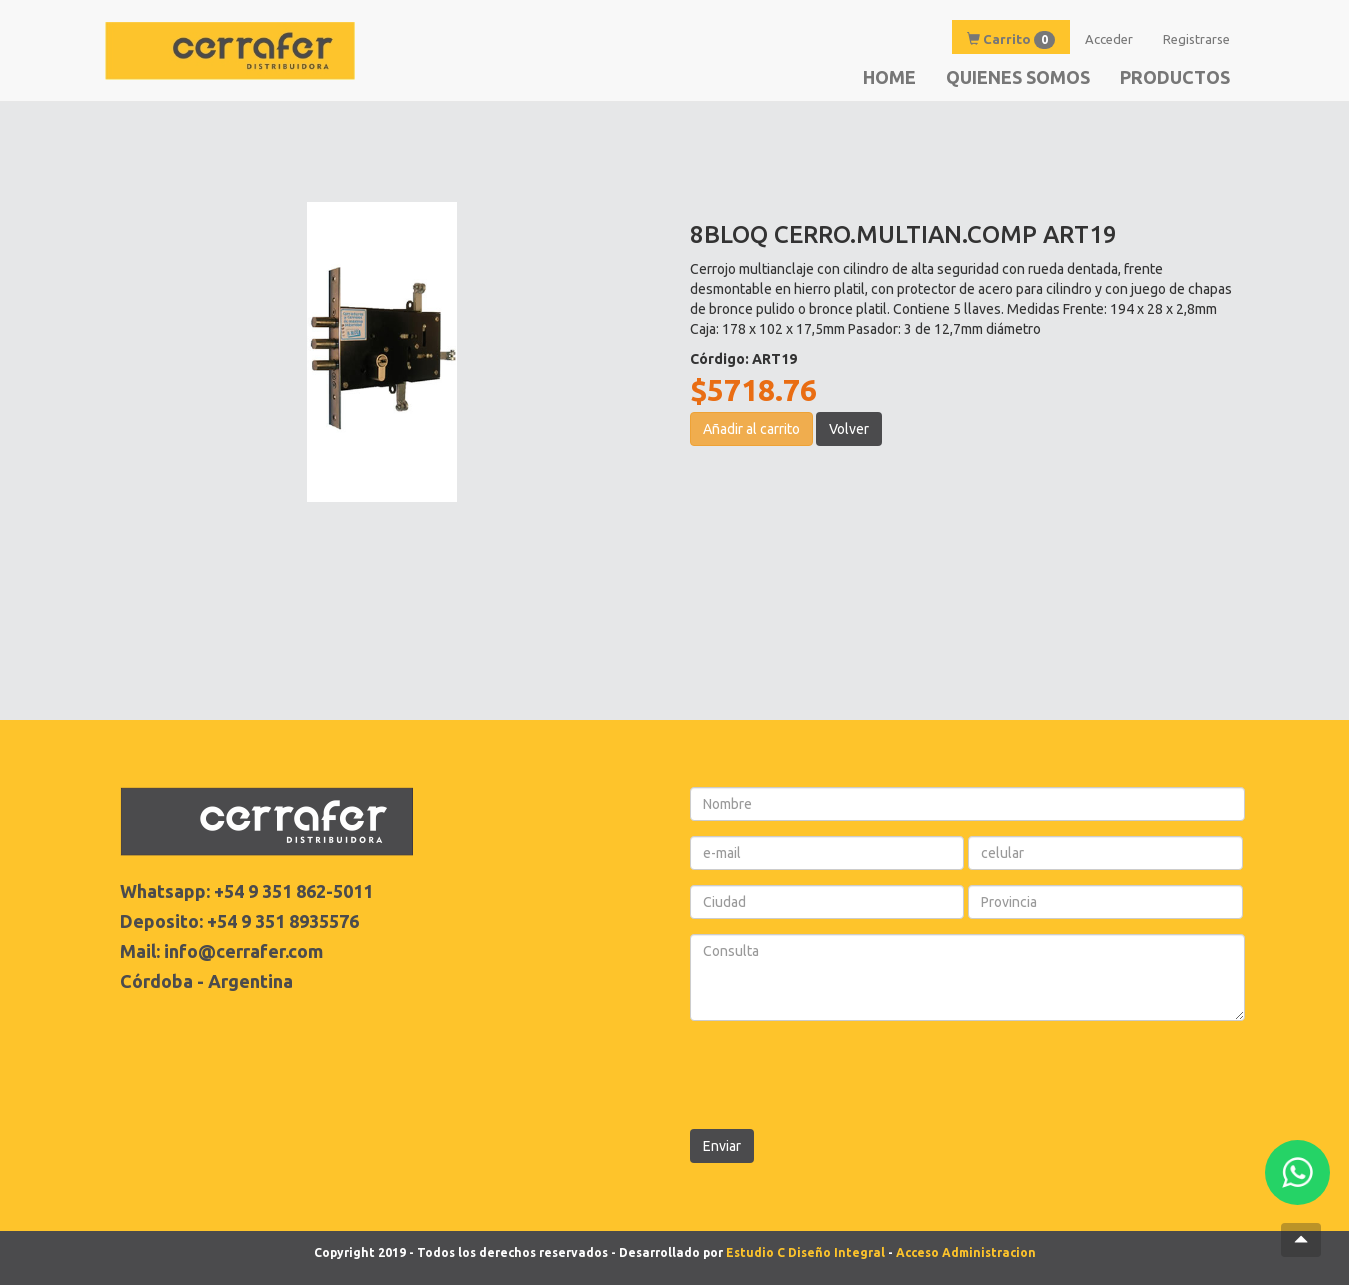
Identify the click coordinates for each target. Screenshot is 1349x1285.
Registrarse (1196, 39)
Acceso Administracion (966, 1252)
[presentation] (842, 1075)
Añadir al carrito (751, 429)
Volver (849, 429)
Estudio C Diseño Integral (805, 1252)
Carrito (1011, 40)
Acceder (1109, 39)
